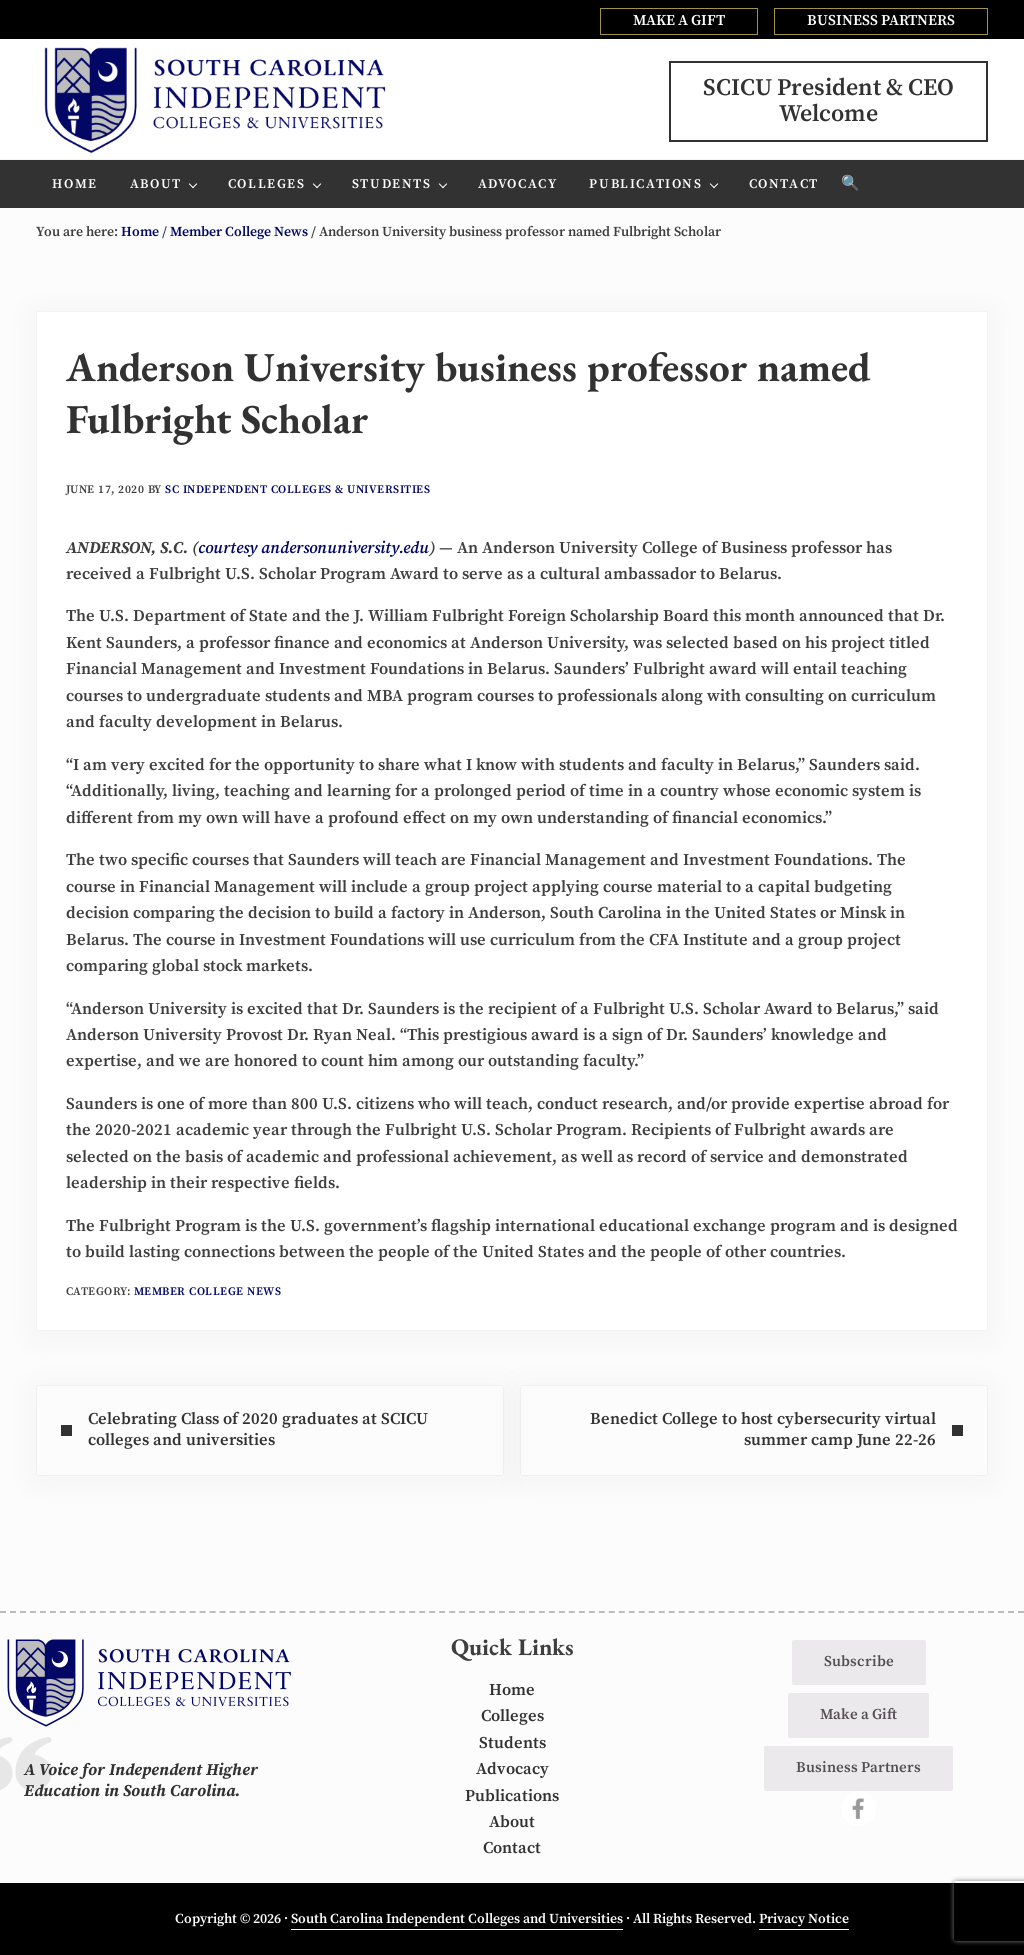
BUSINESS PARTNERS (881, 20)
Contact (512, 1848)
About (512, 1822)
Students (512, 1743)
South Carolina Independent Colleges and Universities (457, 1919)
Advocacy (512, 1769)
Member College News (208, 1291)
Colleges (512, 1716)
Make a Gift (858, 1714)
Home (512, 1690)
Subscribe (859, 1661)
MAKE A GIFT (679, 20)
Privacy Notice (804, 1919)
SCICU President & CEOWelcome (828, 101)
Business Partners (858, 1767)
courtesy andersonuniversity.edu (313, 548)
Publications (512, 1796)
